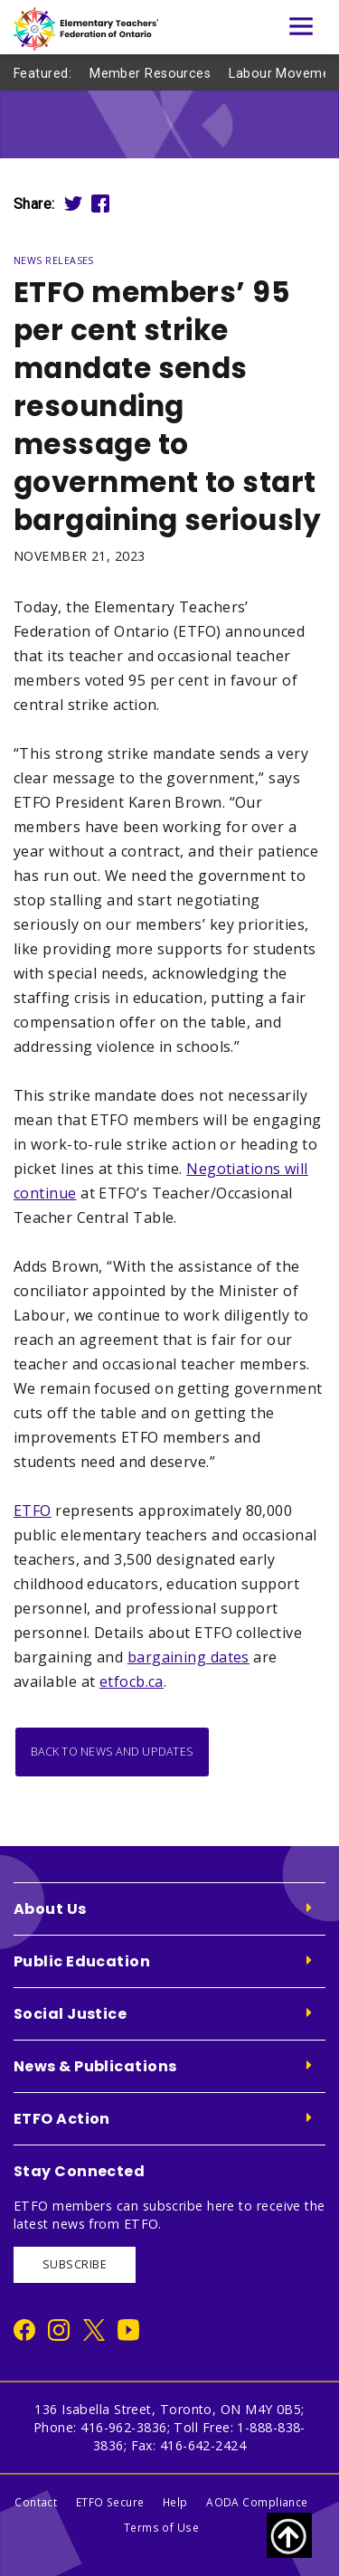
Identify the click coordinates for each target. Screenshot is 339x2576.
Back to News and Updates (112, 1751)
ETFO (33, 1510)
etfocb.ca (131, 1681)
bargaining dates (188, 1657)
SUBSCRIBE (74, 2264)
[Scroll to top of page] (289, 2535)
